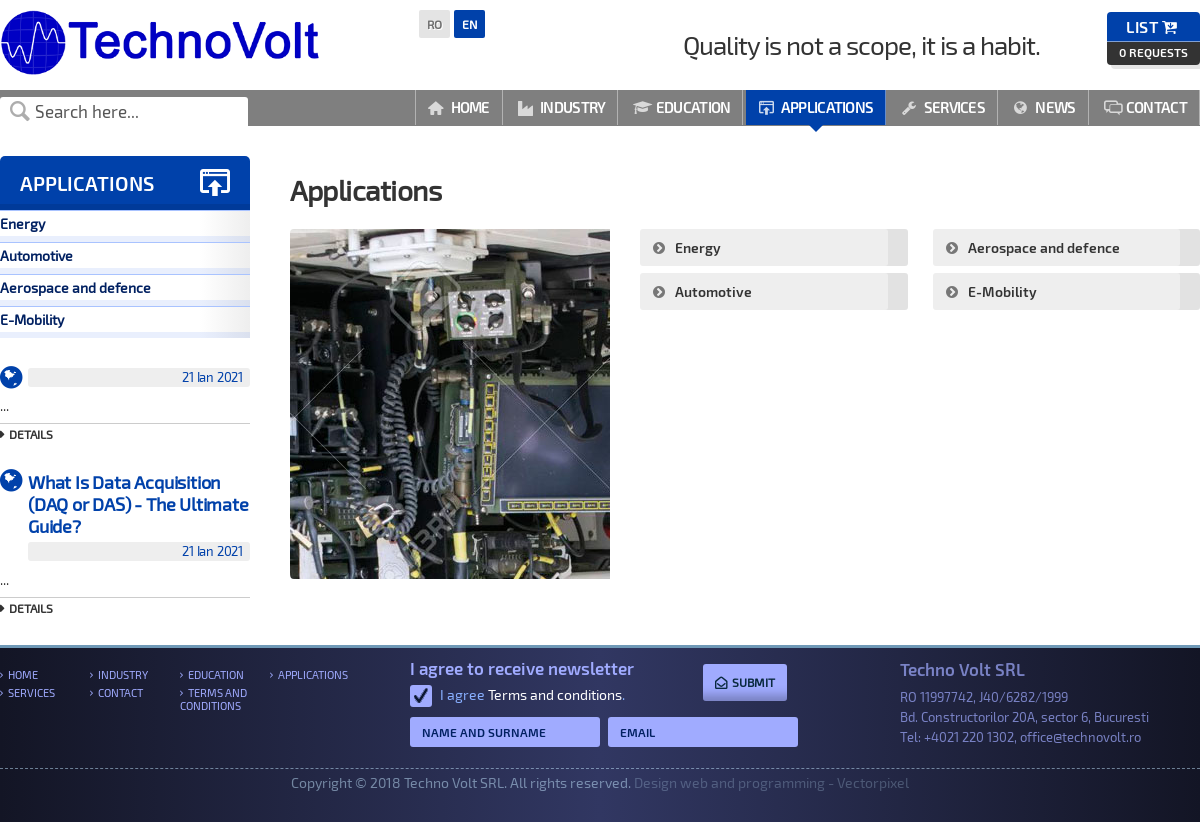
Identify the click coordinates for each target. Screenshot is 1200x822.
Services (943, 107)
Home (459, 107)
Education (681, 107)
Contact (1145, 107)
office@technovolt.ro (1080, 737)
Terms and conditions (213, 699)
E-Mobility (32, 319)
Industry (562, 107)
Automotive (36, 255)
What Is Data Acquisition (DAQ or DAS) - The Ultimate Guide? (139, 516)
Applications (815, 107)
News (1044, 107)
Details (31, 434)
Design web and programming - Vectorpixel (771, 782)
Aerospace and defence (75, 287)
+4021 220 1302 (969, 737)
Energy (22, 223)
